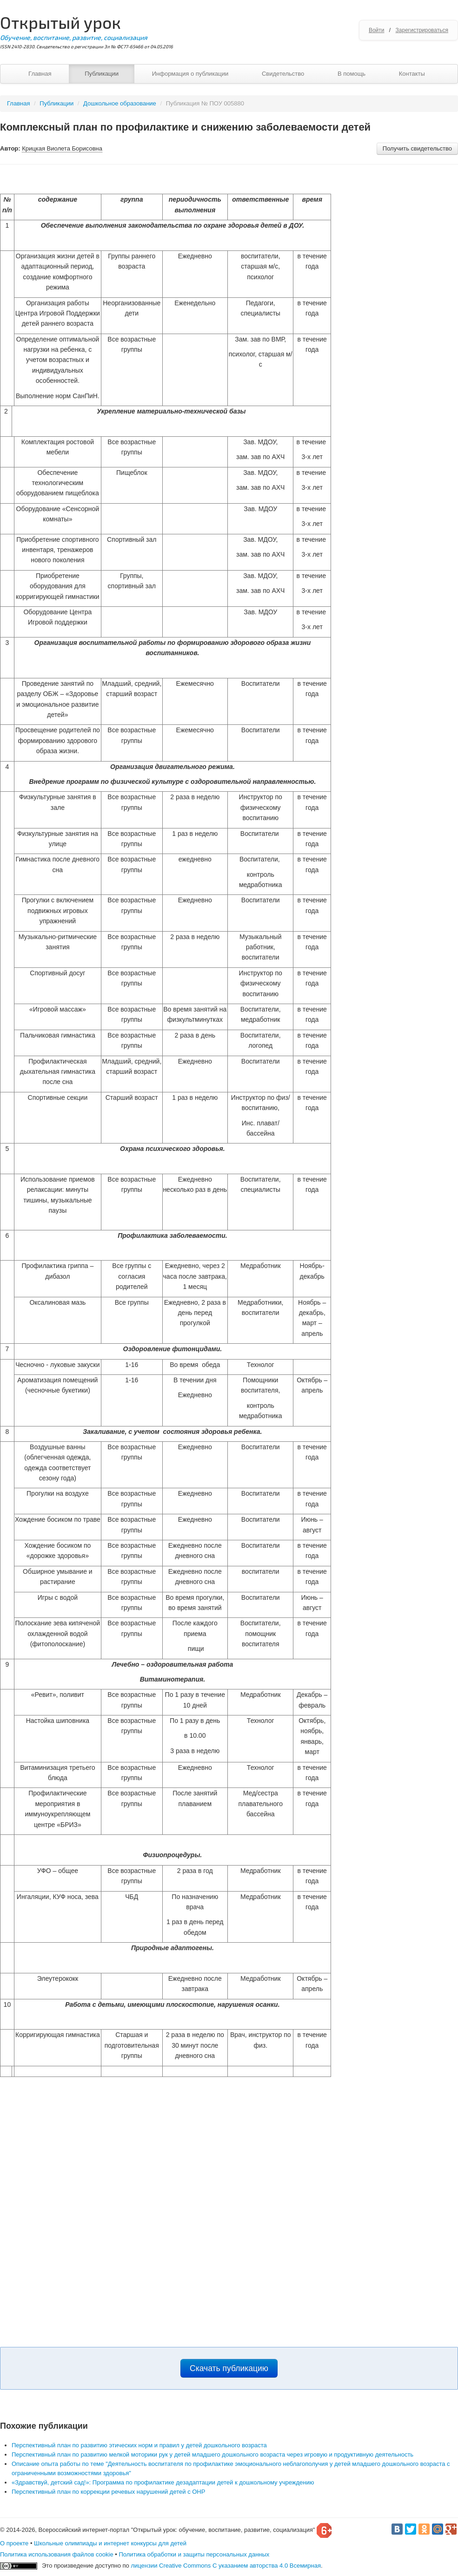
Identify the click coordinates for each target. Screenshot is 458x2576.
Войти (377, 30)
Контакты (412, 73)
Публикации (102, 73)
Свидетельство (283, 73)
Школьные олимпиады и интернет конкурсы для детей (110, 2543)
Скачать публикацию (229, 2368)
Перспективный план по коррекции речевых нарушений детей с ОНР (108, 2491)
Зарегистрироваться (422, 30)
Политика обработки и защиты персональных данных (194, 2554)
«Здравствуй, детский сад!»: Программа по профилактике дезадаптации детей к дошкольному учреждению (163, 2482)
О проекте (14, 2543)
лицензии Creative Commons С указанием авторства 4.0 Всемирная (226, 2565)
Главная (39, 73)
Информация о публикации (190, 73)
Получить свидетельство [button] (417, 148)
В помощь (351, 73)
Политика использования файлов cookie (56, 2554)
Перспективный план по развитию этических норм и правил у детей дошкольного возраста (139, 2445)
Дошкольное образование (119, 103)
